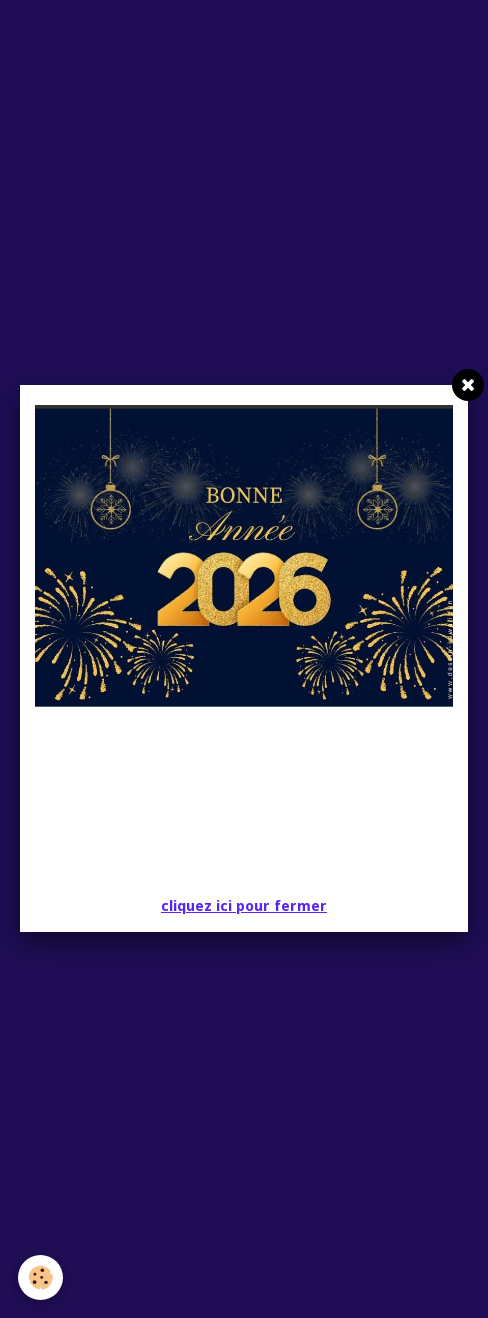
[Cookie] (40, 1277)
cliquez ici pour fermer (244, 906)
